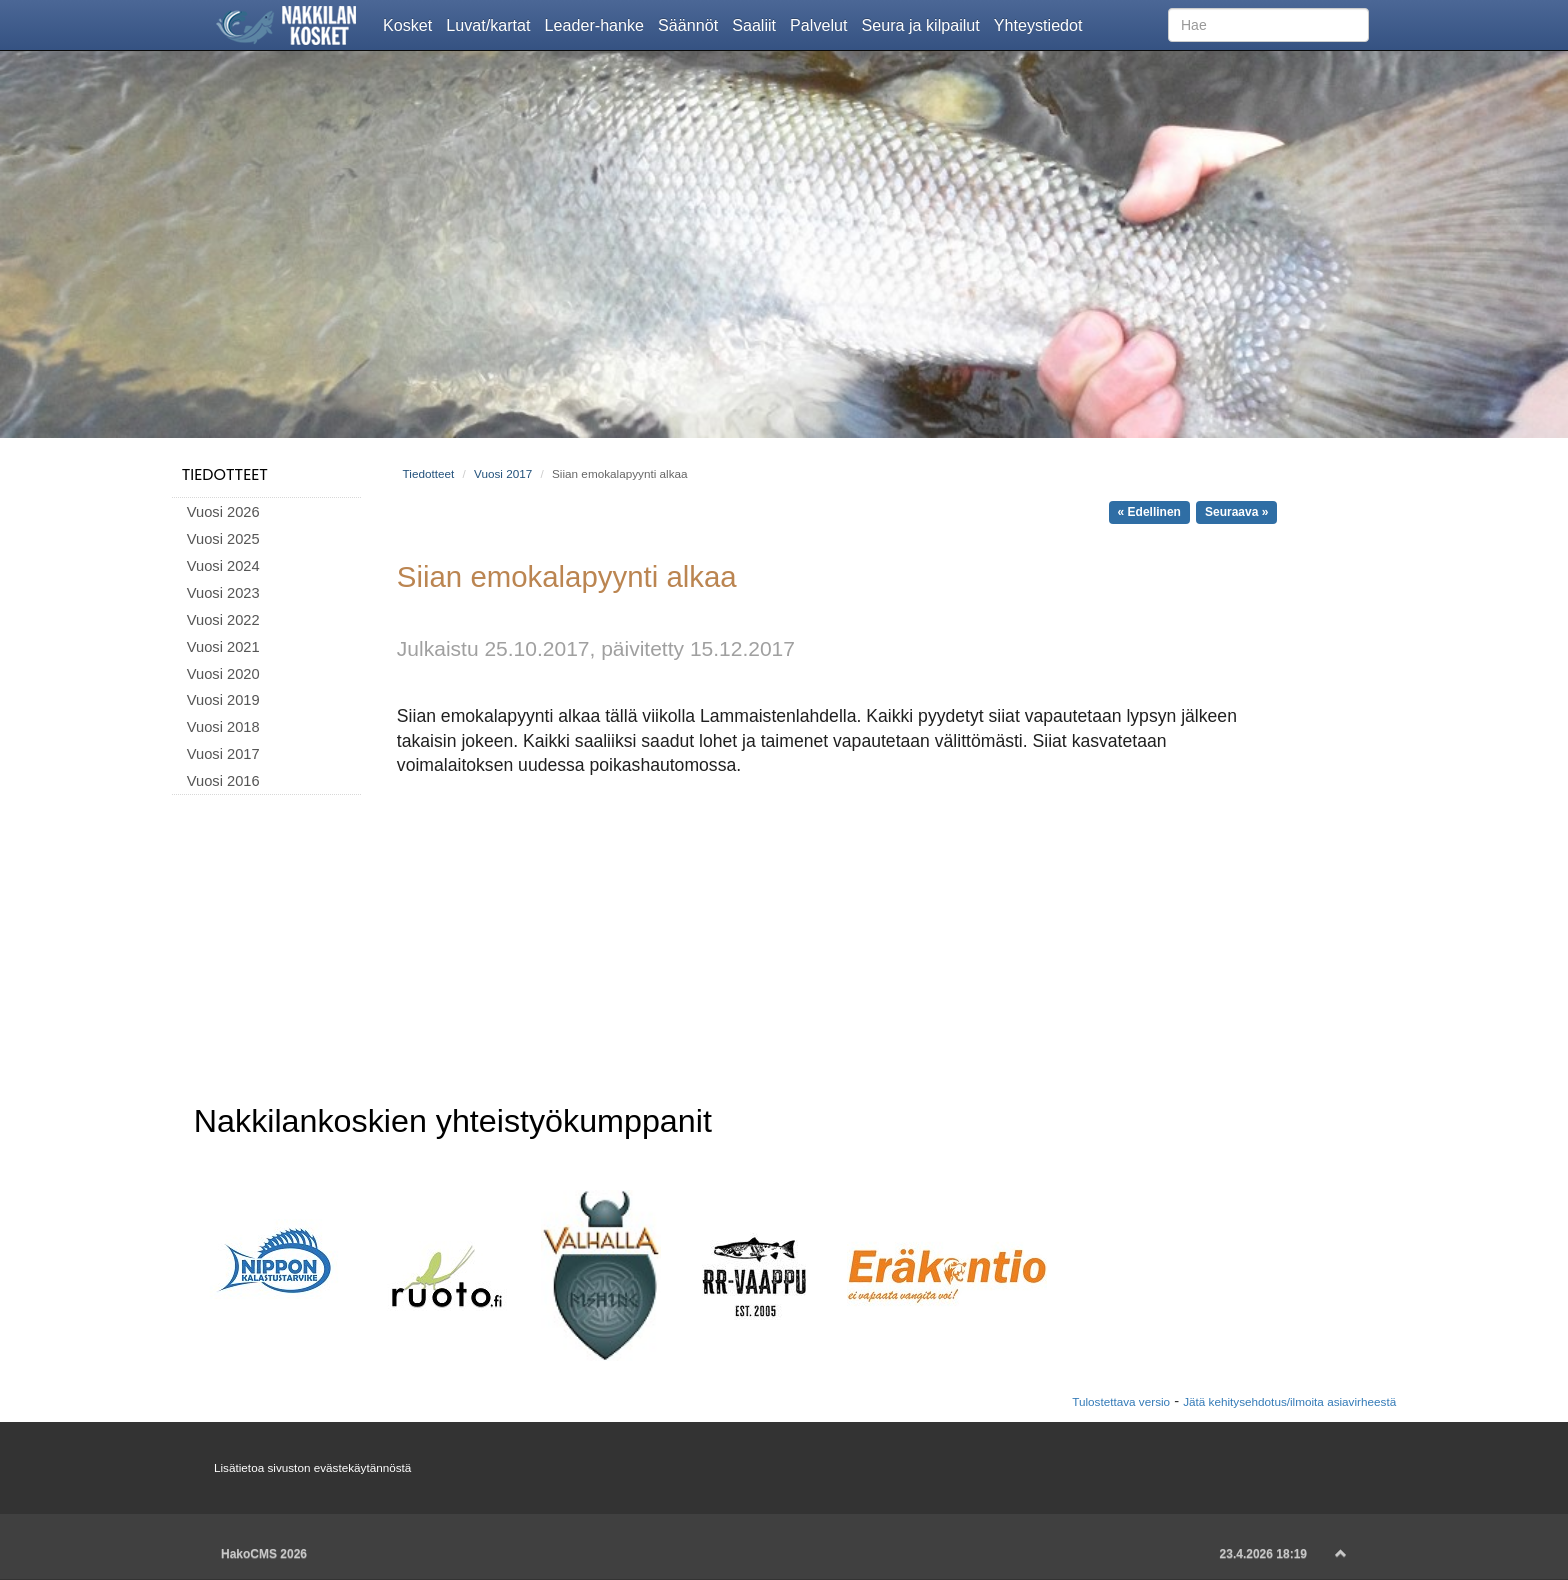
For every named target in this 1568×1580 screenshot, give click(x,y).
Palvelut (822, 24)
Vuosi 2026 (223, 512)
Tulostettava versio (1121, 1401)
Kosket (411, 24)
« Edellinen (1149, 512)
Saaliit (757, 24)
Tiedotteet (225, 474)
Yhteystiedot (1042, 24)
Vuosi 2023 (223, 593)
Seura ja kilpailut (923, 24)
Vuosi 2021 (223, 647)
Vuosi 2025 (223, 539)
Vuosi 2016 (223, 781)
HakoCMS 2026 (264, 1554)
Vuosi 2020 (223, 674)
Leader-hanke (598, 24)
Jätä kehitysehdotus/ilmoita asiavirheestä (1289, 1401)
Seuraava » (1236, 512)
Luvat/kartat (491, 24)
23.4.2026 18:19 (1263, 1554)
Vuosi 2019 (223, 700)
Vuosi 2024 (223, 566)
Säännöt (691, 24)
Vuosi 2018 (223, 727)
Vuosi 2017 (223, 754)
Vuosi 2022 (223, 620)
